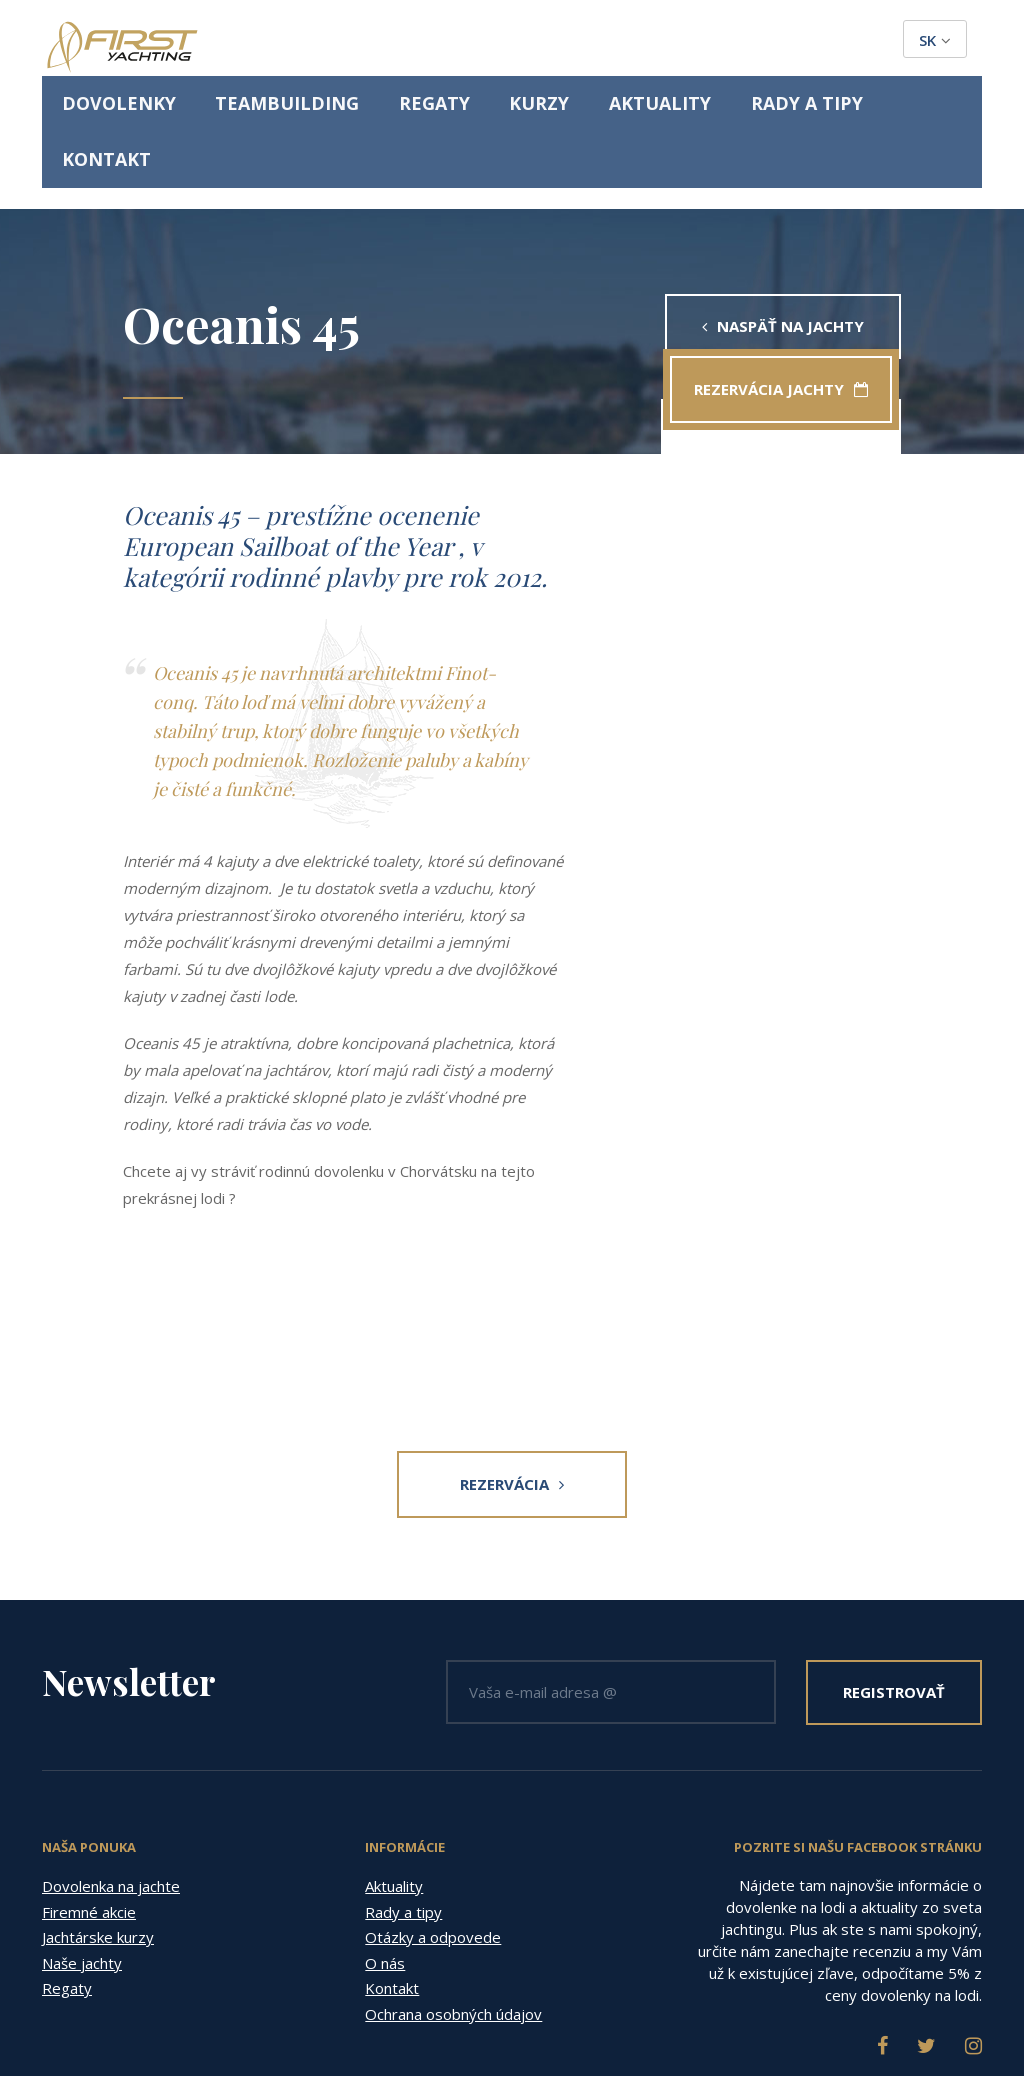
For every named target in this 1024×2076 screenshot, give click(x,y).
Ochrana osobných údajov (453, 1900)
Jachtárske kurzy (98, 1824)
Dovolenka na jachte (111, 1773)
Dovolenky (259, 42)
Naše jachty (82, 1849)
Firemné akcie (89, 1798)
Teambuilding (385, 42)
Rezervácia (512, 1370)
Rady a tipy (781, 42)
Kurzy (576, 42)
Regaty (496, 42)
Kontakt (889, 42)
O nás (385, 1849)
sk (935, 40)
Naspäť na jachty (783, 212)
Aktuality (668, 42)
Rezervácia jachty (754, 275)
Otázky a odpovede (433, 1824)
